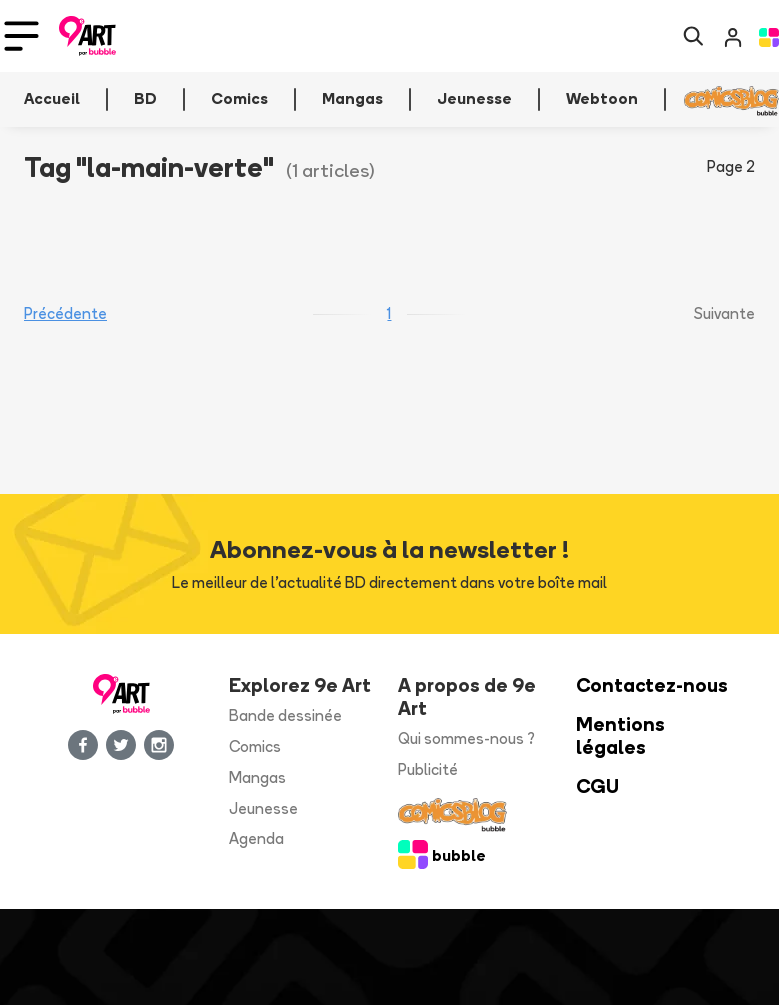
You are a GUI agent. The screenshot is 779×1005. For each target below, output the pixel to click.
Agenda (256, 838)
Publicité (428, 769)
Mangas (257, 777)
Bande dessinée (285, 715)
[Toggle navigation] (21, 36)
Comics (255, 746)
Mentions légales (620, 736)
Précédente (65, 313)
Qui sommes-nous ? (466, 738)
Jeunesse (263, 808)
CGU (597, 786)
